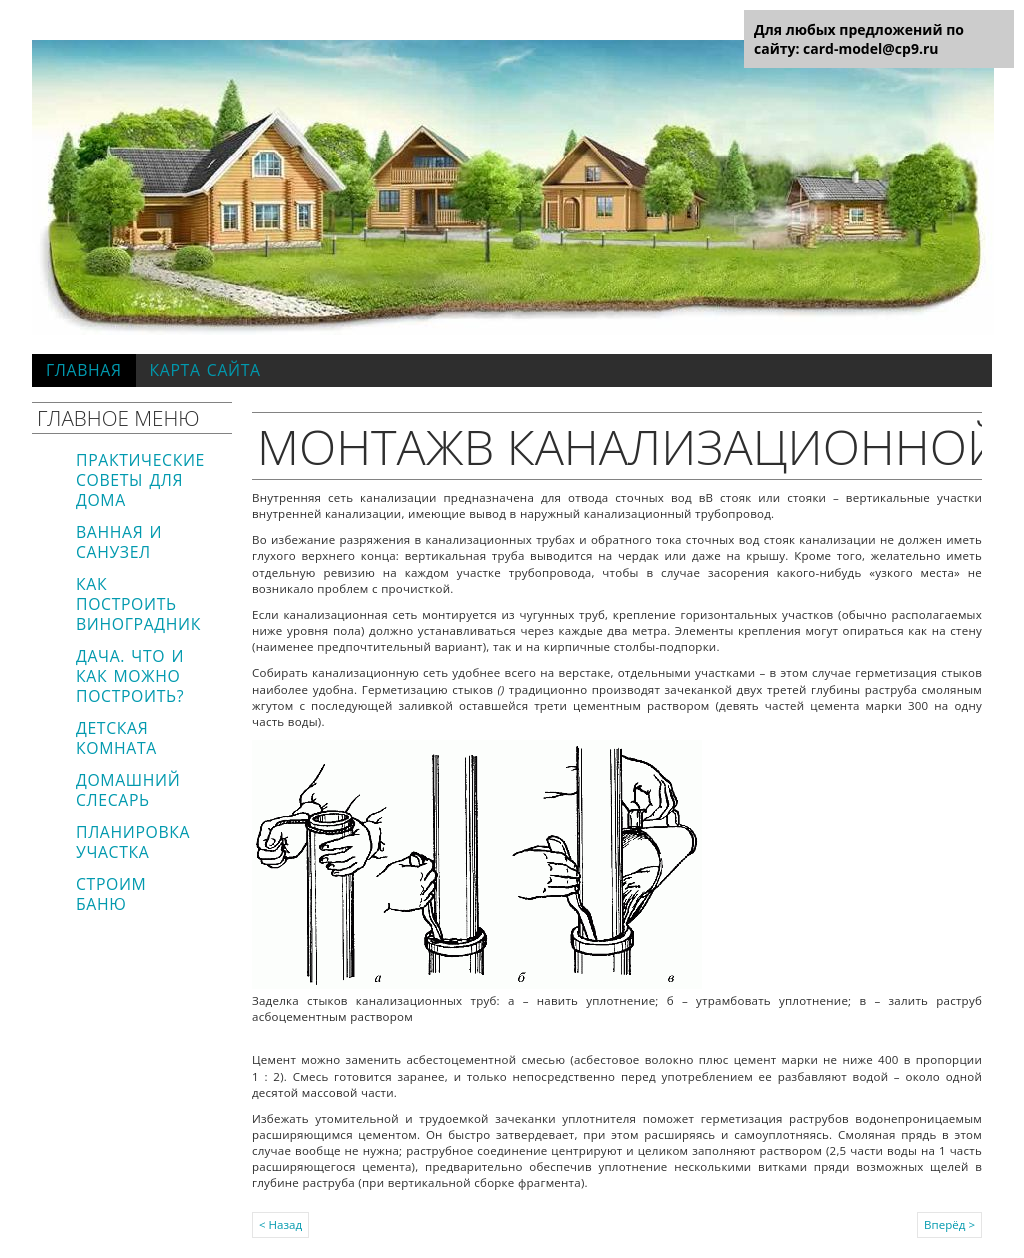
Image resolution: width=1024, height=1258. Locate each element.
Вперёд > (949, 1224)
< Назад (280, 1224)
